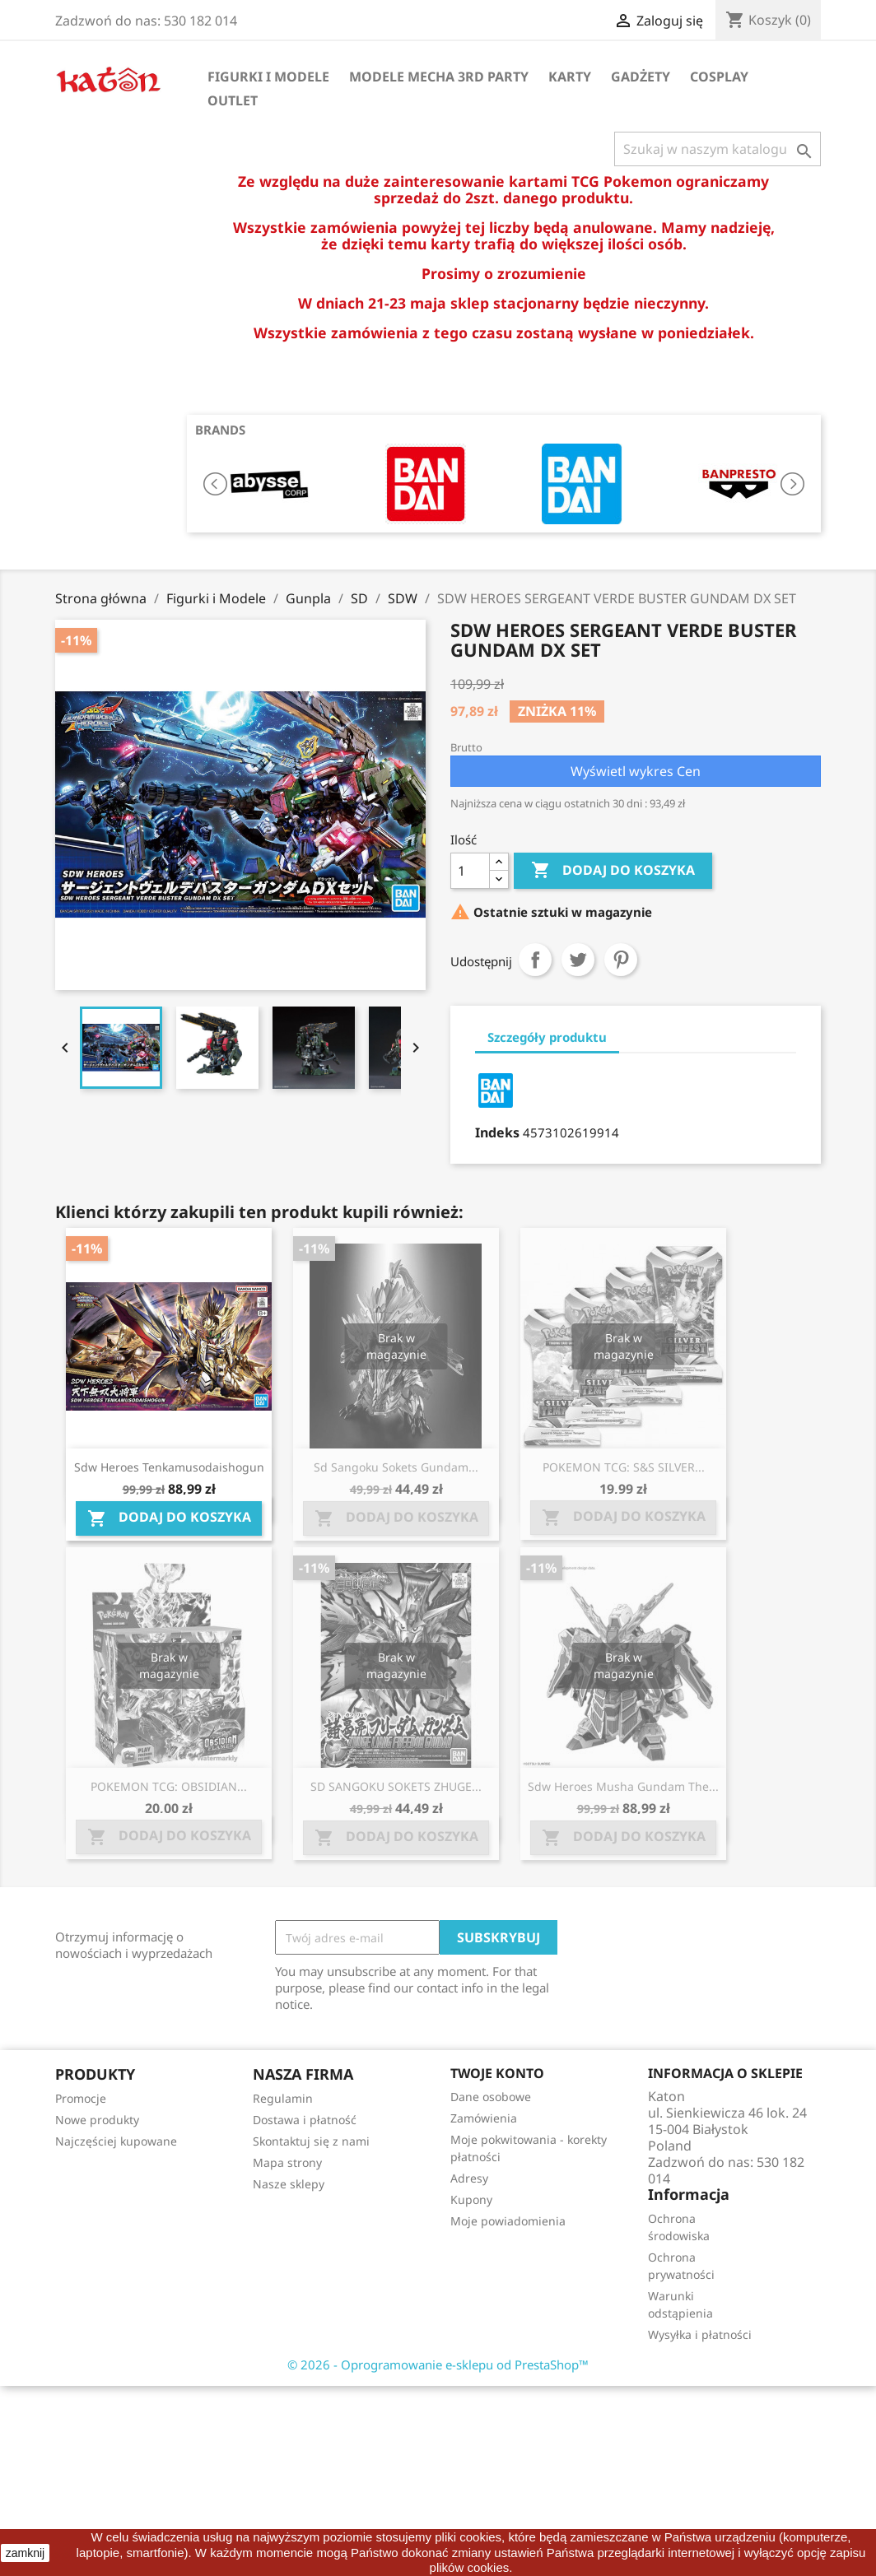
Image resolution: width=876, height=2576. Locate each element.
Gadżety (640, 76)
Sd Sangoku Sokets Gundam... (396, 1467)
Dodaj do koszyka (613, 870)
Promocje (80, 2098)
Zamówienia (483, 2118)
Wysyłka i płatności (700, 2334)
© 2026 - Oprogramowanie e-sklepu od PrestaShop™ (438, 2364)
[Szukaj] (717, 149)
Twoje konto (497, 2073)
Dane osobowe (490, 2096)
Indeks (497, 1132)
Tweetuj (577, 959)
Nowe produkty (97, 2119)
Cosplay (719, 76)
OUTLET (232, 100)
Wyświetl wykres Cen (636, 771)
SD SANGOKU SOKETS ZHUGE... (396, 1786)
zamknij (25, 2553)
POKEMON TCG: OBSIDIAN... (169, 1786)
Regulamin (283, 2098)
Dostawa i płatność (304, 2119)
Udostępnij (535, 959)
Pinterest (620, 959)
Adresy (469, 2178)
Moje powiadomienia (508, 2221)
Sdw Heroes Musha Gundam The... (623, 1786)
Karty (569, 76)
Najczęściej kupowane (116, 2141)
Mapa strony (287, 2162)
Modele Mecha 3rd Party (439, 76)
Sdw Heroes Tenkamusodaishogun (169, 1467)
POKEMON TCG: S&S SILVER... (624, 1467)
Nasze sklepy (288, 2184)
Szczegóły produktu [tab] (547, 1037)
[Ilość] (470, 871)
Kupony (471, 2199)
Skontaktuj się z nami (311, 2141)
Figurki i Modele (268, 76)
